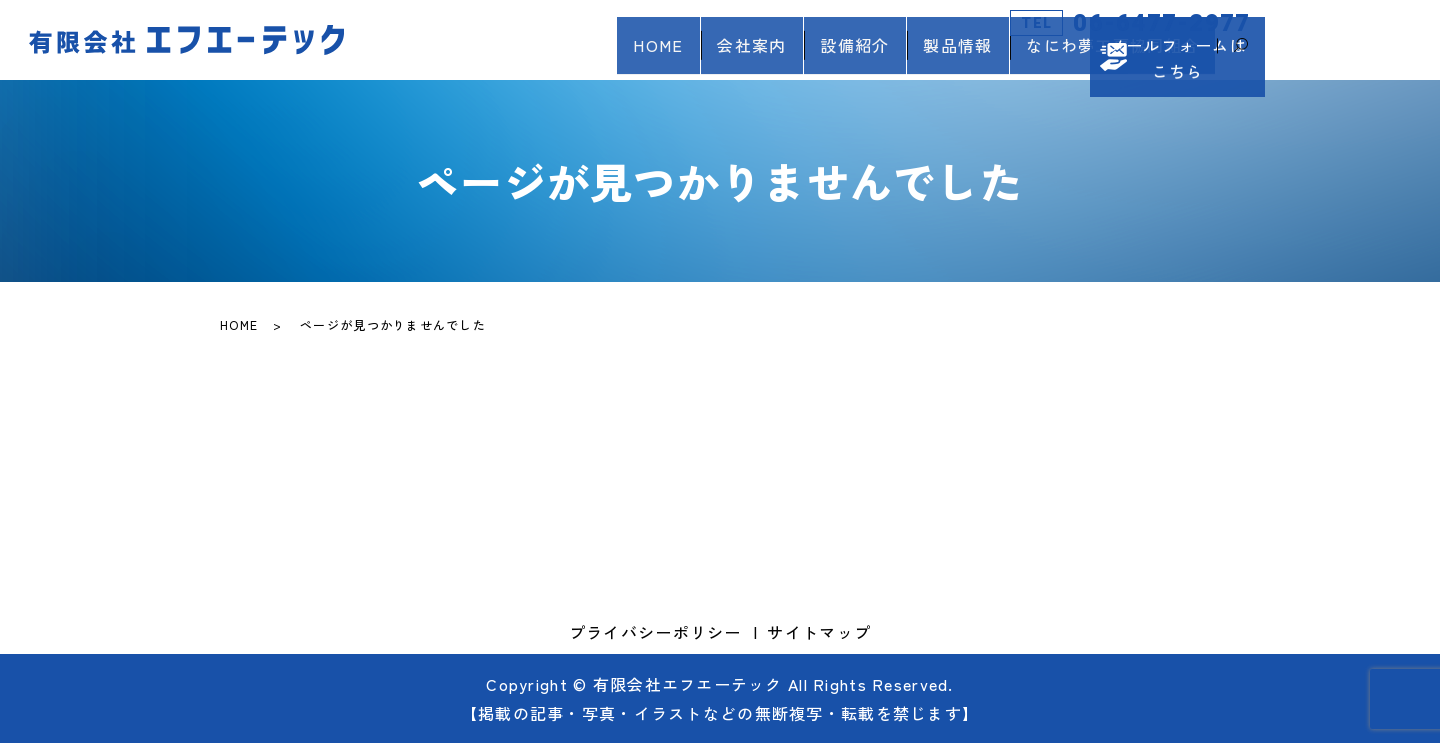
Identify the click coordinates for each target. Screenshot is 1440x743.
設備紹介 (816, 56)
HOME (589, 56)
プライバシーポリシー (655, 632)
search (1241, 57)
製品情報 (935, 56)
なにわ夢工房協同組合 (1105, 56)
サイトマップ (819, 632)
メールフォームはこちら (1369, 40)
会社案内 (698, 56)
